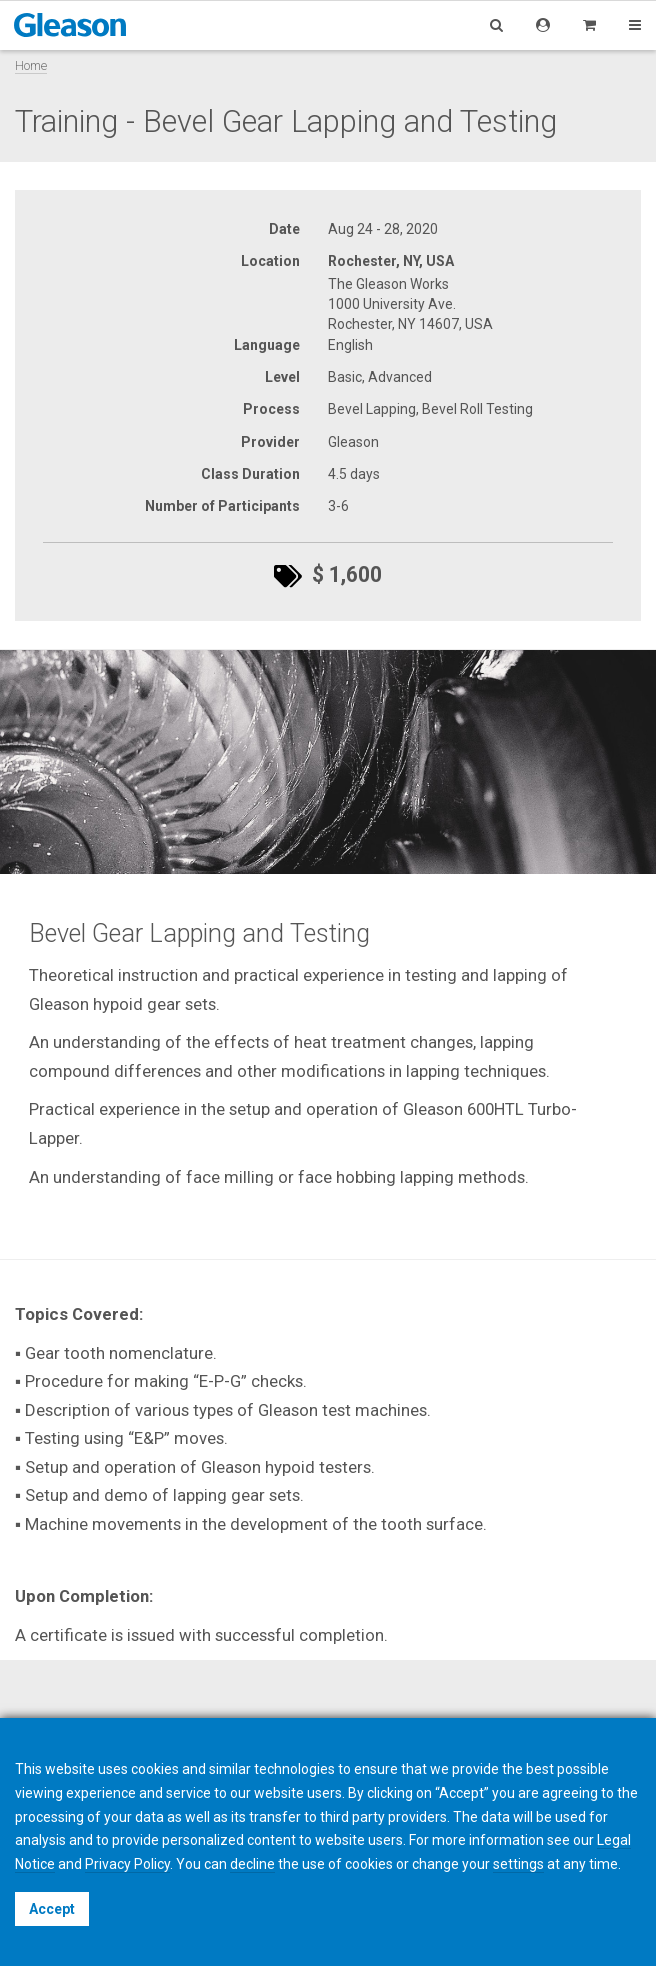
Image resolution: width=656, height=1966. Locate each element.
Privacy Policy (127, 1864)
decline (252, 1864)
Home (31, 65)
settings (518, 1864)
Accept (52, 1909)
